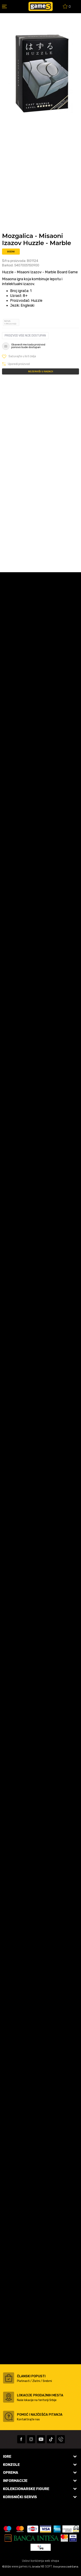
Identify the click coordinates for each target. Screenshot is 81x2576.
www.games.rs (21, 2566)
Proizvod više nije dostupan (25, 335)
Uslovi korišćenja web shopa (40, 2561)
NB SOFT (46, 2566)
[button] (19, 356)
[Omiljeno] (67, 7)
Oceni (11, 251)
